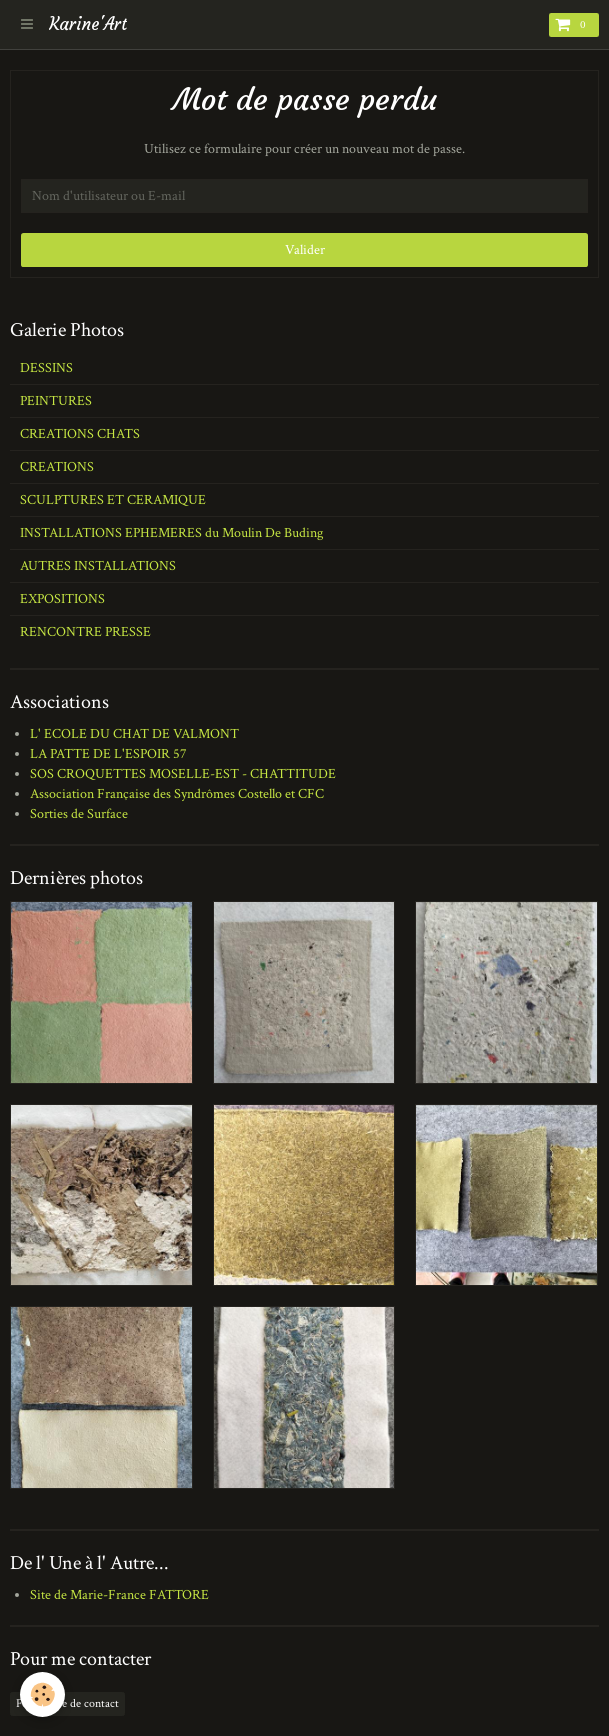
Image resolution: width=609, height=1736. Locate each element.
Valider (305, 250)
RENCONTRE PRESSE (85, 632)
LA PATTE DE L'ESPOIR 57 (108, 754)
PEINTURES (56, 401)
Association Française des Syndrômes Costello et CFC (177, 794)
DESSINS (46, 368)
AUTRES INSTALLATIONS (98, 566)
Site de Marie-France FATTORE (119, 1595)
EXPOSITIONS (62, 599)
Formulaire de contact (67, 1703)
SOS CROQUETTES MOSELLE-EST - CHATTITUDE (183, 774)
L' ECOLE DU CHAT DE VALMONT (134, 734)
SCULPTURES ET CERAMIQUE (113, 500)
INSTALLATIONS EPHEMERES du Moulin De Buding (171, 533)
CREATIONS (57, 467)
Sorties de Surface (79, 814)
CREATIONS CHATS (80, 434)
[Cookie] (42, 1694)
